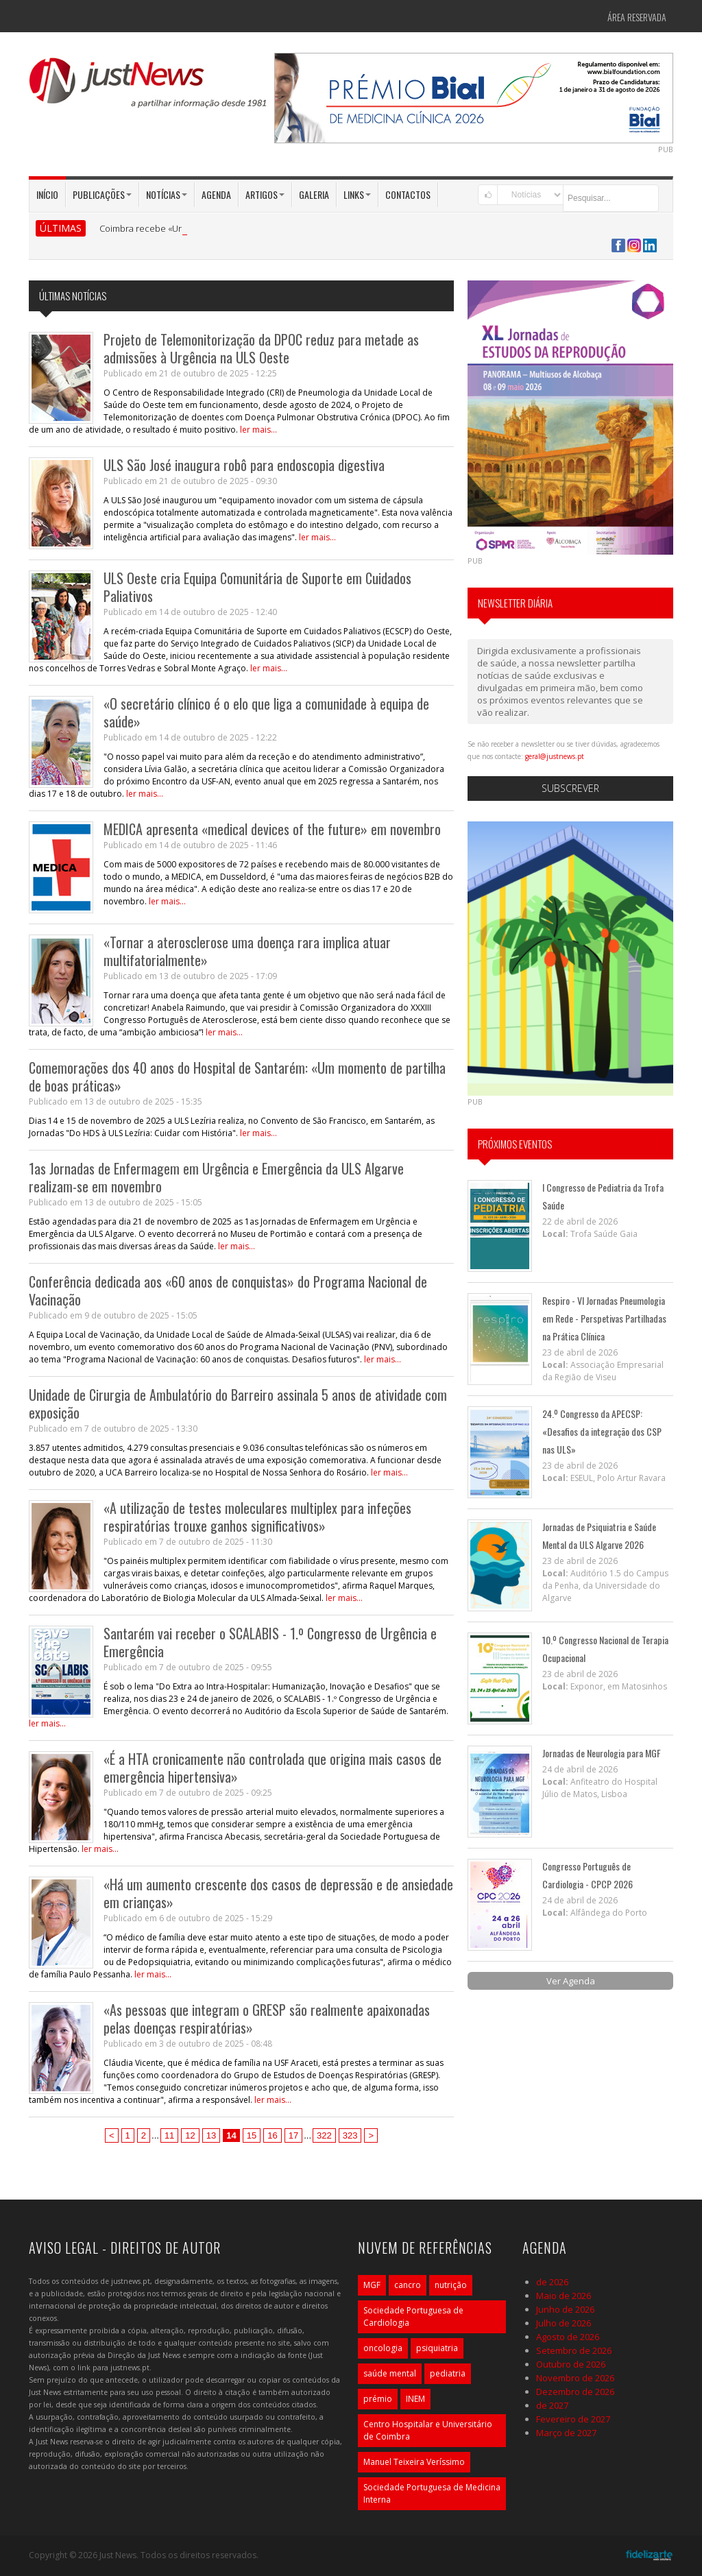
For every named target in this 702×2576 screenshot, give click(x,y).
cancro (407, 2285)
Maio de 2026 (563, 2295)
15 (251, 2135)
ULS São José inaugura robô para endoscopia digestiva (244, 465)
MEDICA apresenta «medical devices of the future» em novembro (272, 829)
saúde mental (389, 2373)
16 (272, 2135)
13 (211, 2135)
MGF (371, 2285)
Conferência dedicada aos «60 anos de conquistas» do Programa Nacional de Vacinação (228, 1290)
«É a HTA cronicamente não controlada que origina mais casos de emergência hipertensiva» (272, 1767)
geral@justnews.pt (554, 756)
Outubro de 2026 (570, 2364)
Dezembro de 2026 (575, 2391)
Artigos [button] (265, 194)
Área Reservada (636, 17)
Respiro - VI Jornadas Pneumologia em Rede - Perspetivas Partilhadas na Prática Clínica (604, 1318)
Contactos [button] (408, 194)
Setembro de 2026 (574, 2350)
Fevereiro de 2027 (573, 2419)
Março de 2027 (566, 2433)
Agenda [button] (216, 194)
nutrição (451, 2285)
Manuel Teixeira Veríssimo (414, 2462)
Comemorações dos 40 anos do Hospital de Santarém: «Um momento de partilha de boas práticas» (237, 1076)
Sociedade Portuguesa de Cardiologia (413, 2316)
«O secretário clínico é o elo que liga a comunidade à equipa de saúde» (266, 712)
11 (169, 2135)
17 (293, 2135)
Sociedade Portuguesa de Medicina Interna (431, 2493)
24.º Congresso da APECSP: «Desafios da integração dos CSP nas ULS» (602, 1431)
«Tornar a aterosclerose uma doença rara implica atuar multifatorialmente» (247, 951)
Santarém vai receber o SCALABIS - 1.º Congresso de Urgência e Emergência (270, 1642)
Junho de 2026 (565, 2309)
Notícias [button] (166, 194)
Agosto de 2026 (567, 2337)
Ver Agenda (570, 1981)
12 (190, 2135)
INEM (415, 2399)
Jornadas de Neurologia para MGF (601, 1753)
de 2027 (552, 2405)
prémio (377, 2399)
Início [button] (47, 194)
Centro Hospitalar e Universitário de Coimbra (427, 2430)
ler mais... (258, 429)
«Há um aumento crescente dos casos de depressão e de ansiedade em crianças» (278, 1893)
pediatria (447, 2373)
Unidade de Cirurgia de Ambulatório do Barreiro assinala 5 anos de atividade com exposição (238, 1403)
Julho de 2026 (563, 2323)
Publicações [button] (102, 194)
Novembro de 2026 (575, 2378)
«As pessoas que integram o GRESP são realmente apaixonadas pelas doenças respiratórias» (267, 2018)
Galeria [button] (314, 194)
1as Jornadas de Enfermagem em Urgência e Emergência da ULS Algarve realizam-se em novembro (216, 1177)
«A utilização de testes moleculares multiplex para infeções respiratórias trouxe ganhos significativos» (257, 1516)
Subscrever (570, 788)
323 (350, 2135)
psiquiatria (437, 2348)
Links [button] (357, 194)
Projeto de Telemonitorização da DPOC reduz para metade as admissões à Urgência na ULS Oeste (261, 348)
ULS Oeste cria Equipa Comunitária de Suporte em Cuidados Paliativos (257, 587)
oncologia (382, 2348)
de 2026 (552, 2282)
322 (324, 2135)
